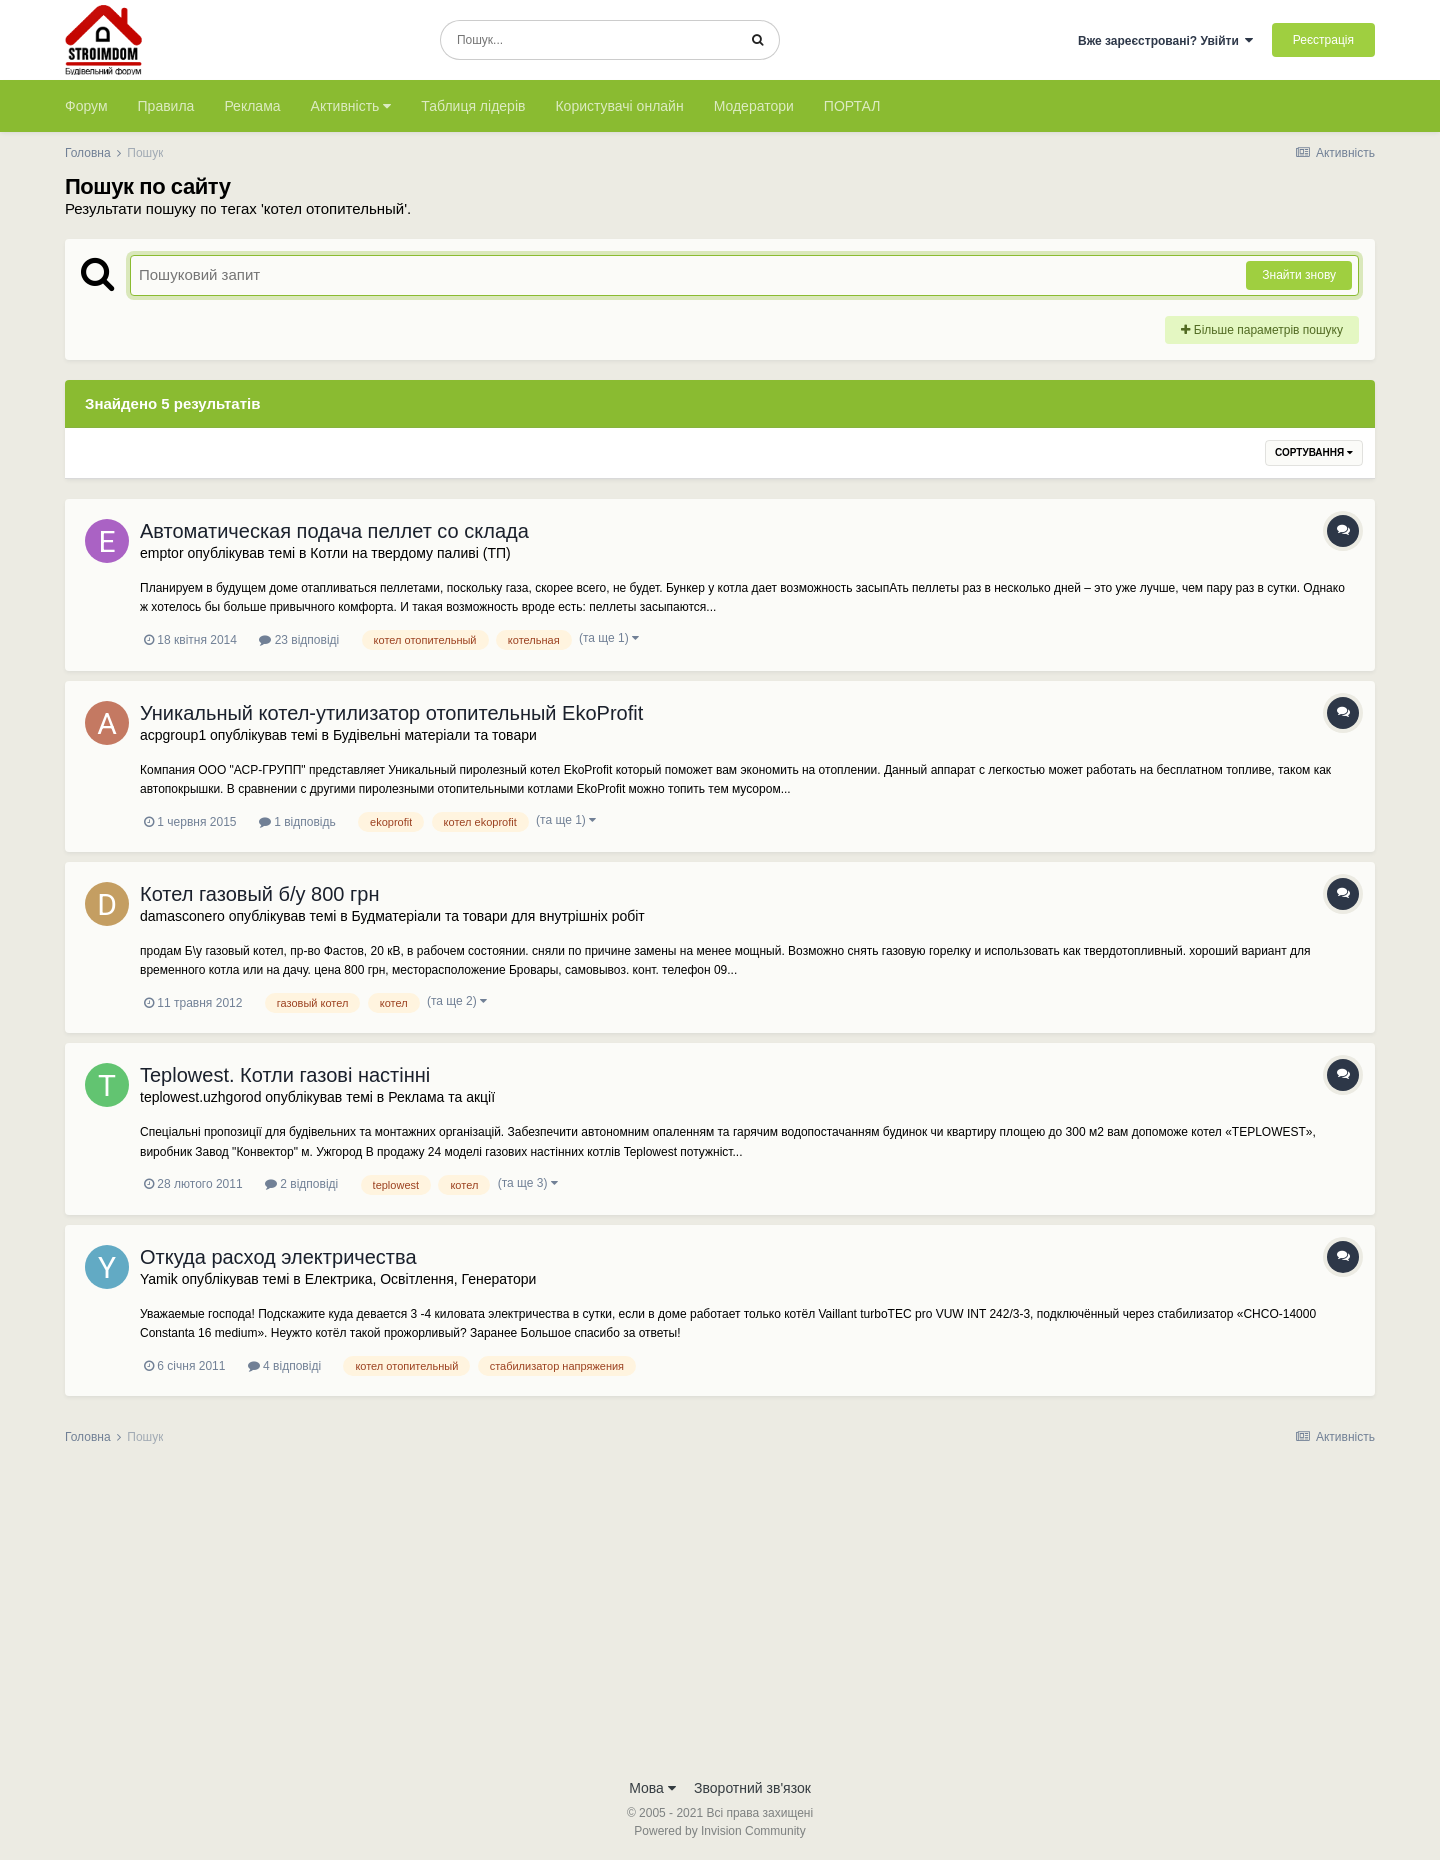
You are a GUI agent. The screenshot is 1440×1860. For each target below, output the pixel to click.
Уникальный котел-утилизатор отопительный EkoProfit (391, 713)
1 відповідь (297, 822)
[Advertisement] (720, 1618)
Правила (166, 106)
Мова (652, 1788)
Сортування (1314, 452)
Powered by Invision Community (719, 1831)
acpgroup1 (173, 735)
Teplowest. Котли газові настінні (285, 1075)
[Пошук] (588, 40)
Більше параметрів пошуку (1262, 330)
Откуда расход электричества (278, 1257)
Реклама (252, 106)
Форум (86, 106)
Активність (351, 106)
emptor (162, 553)
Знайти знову (1299, 275)
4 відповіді (284, 1366)
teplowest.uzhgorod (200, 1097)
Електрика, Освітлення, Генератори (421, 1279)
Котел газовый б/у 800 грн (259, 894)
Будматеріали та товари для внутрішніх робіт (498, 916)
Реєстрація (1323, 40)
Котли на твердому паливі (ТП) (410, 553)
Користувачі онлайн (619, 106)
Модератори (754, 106)
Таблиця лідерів (473, 106)
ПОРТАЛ (852, 106)
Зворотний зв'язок (752, 1788)
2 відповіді (301, 1184)
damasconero (182, 916)
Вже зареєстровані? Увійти (1166, 41)
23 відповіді (299, 640)
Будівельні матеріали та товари (435, 735)
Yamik (159, 1279)
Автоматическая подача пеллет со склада (334, 531)
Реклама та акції (441, 1097)
